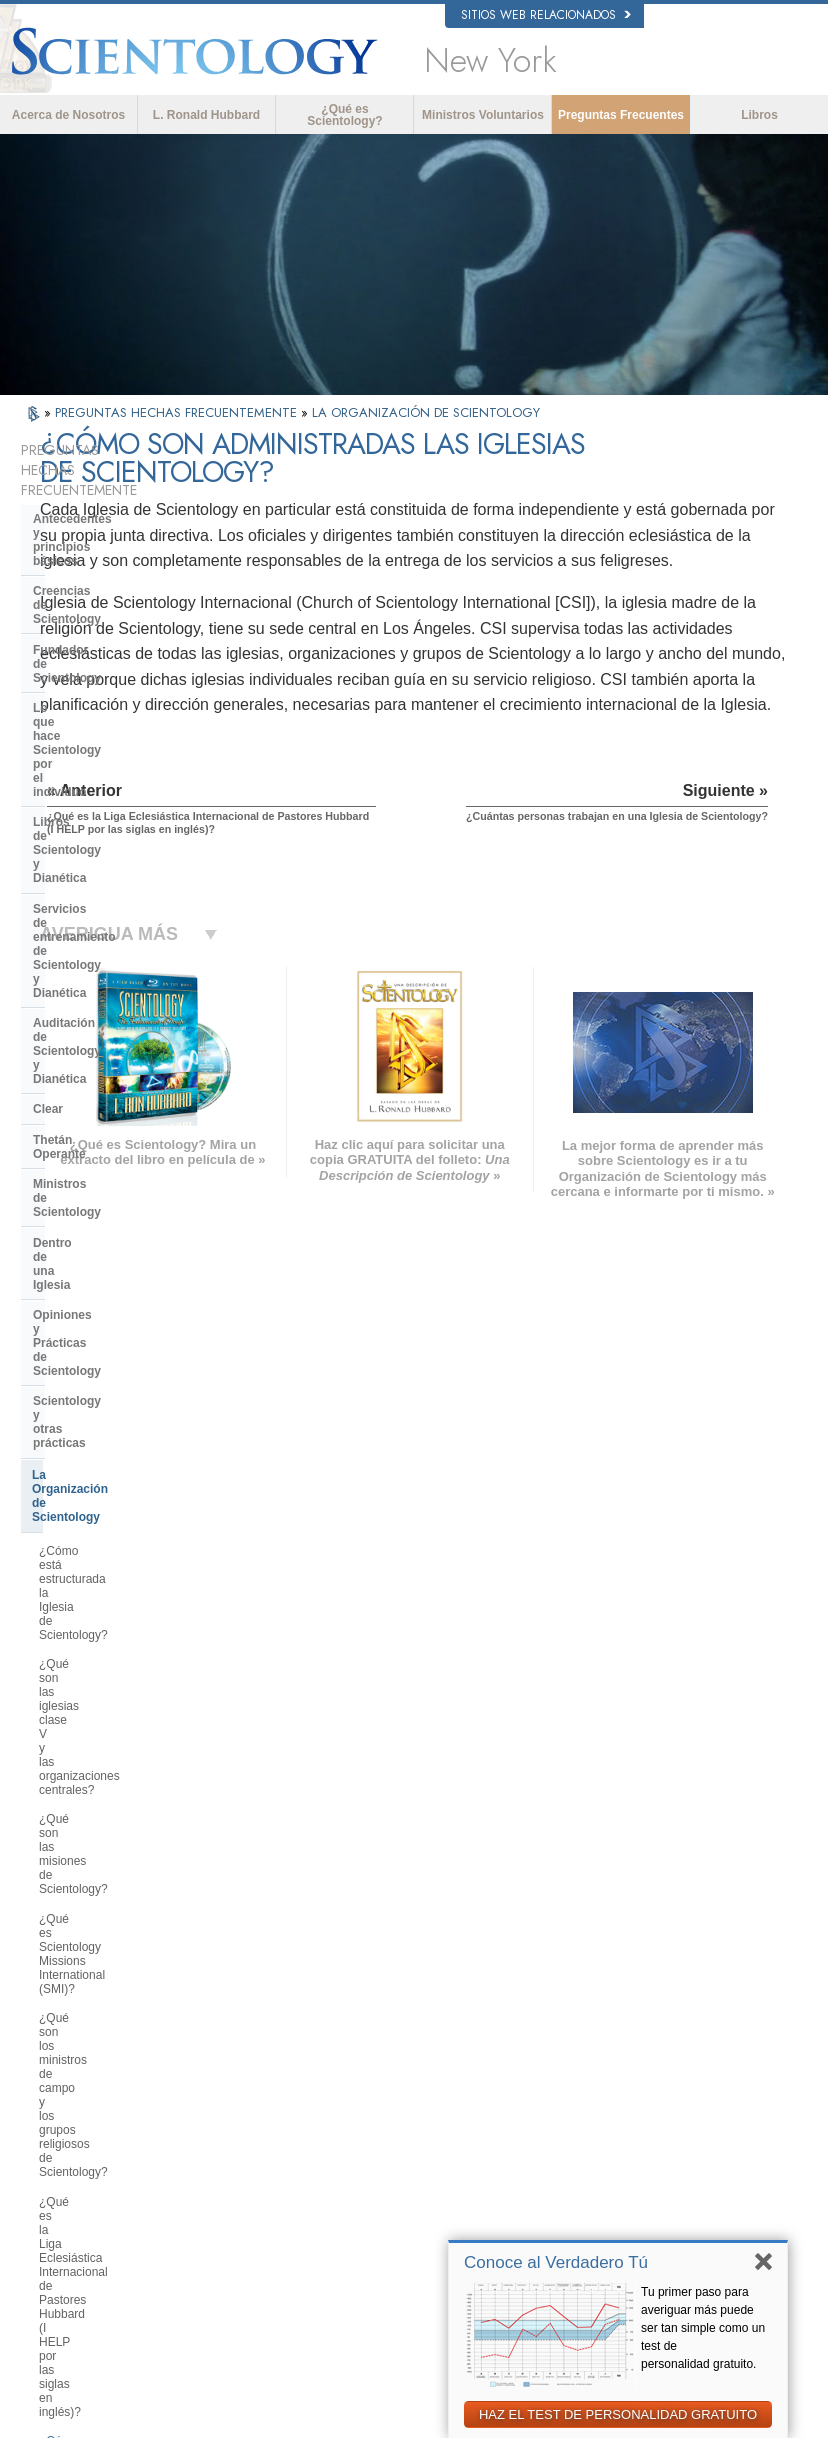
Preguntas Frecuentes (621, 115)
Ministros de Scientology (104, 828)
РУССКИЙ (77, 2146)
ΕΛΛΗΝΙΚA (229, 2123)
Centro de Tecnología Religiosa (122, 1727)
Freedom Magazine (645, 2194)
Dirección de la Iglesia (96, 1696)
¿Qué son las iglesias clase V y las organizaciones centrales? (131, 1049)
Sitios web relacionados (546, 15)
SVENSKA (227, 2065)
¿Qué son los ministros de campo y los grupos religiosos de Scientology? (133, 1186)
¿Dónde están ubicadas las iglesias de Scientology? (133, 1438)
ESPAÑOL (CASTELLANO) (268, 2103)
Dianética (621, 2030)
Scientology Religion (648, 2069)
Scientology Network (648, 2050)
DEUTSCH (77, 2204)
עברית (69, 2105)
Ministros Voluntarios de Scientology (656, 2134)
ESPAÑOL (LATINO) (251, 2084)
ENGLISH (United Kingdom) (119, 2045)
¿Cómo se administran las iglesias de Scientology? (130, 1294)
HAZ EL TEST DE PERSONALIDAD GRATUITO (618, 2414)
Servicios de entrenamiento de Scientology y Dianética (120, 686)
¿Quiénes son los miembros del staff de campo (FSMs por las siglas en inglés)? (123, 1388)
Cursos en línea (430, 2141)
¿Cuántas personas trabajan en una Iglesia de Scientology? (123, 1337)
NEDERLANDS (88, 2185)
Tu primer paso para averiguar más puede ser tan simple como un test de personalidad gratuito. (703, 2328)
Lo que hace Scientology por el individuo (121, 611)
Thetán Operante (80, 798)
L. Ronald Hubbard (206, 115)
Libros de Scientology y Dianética (129, 648)
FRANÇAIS (79, 2084)
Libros (759, 115)
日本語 (67, 2127)
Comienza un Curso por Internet (676, 2108)
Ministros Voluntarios (483, 115)
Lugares (412, 2199)
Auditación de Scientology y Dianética (113, 730)
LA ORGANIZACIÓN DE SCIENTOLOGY (426, 412)
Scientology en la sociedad (110, 1832)
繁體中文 (73, 2165)
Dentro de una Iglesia (93, 859)
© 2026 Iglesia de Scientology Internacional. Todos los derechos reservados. (227, 2417)
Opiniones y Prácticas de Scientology (104, 896)
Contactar (416, 2180)
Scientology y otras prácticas (116, 933)
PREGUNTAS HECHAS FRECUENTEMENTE (178, 412)
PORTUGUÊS (235, 2161)
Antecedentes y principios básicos (107, 506)
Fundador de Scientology (105, 574)
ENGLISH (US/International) (120, 2026)
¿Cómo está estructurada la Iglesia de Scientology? (132, 1006)
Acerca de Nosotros (68, 115)
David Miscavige (638, 2088)
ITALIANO (225, 2142)
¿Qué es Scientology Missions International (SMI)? (119, 1136)
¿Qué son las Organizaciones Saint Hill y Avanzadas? (133, 1539)
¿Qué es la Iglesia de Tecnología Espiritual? (125, 1764)
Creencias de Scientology (106, 543)
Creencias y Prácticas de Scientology (453, 2037)
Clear (48, 767)
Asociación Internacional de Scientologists (665, 2167)
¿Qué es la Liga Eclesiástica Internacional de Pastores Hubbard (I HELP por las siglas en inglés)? (131, 1244)
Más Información (432, 2160)
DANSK (70, 2065)
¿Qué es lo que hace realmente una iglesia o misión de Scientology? (123, 1488)
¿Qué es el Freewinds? (101, 1662)
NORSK (220, 2045)
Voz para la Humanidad (449, 2064)
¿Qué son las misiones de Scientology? (108, 1092)
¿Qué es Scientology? (344, 115)
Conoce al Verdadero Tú (556, 2262)
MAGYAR (224, 2026)
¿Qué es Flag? (78, 1633)
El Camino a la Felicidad (657, 2213)
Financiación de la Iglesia (105, 1801)
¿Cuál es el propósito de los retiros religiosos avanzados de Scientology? (131, 1589)
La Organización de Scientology (123, 965)
